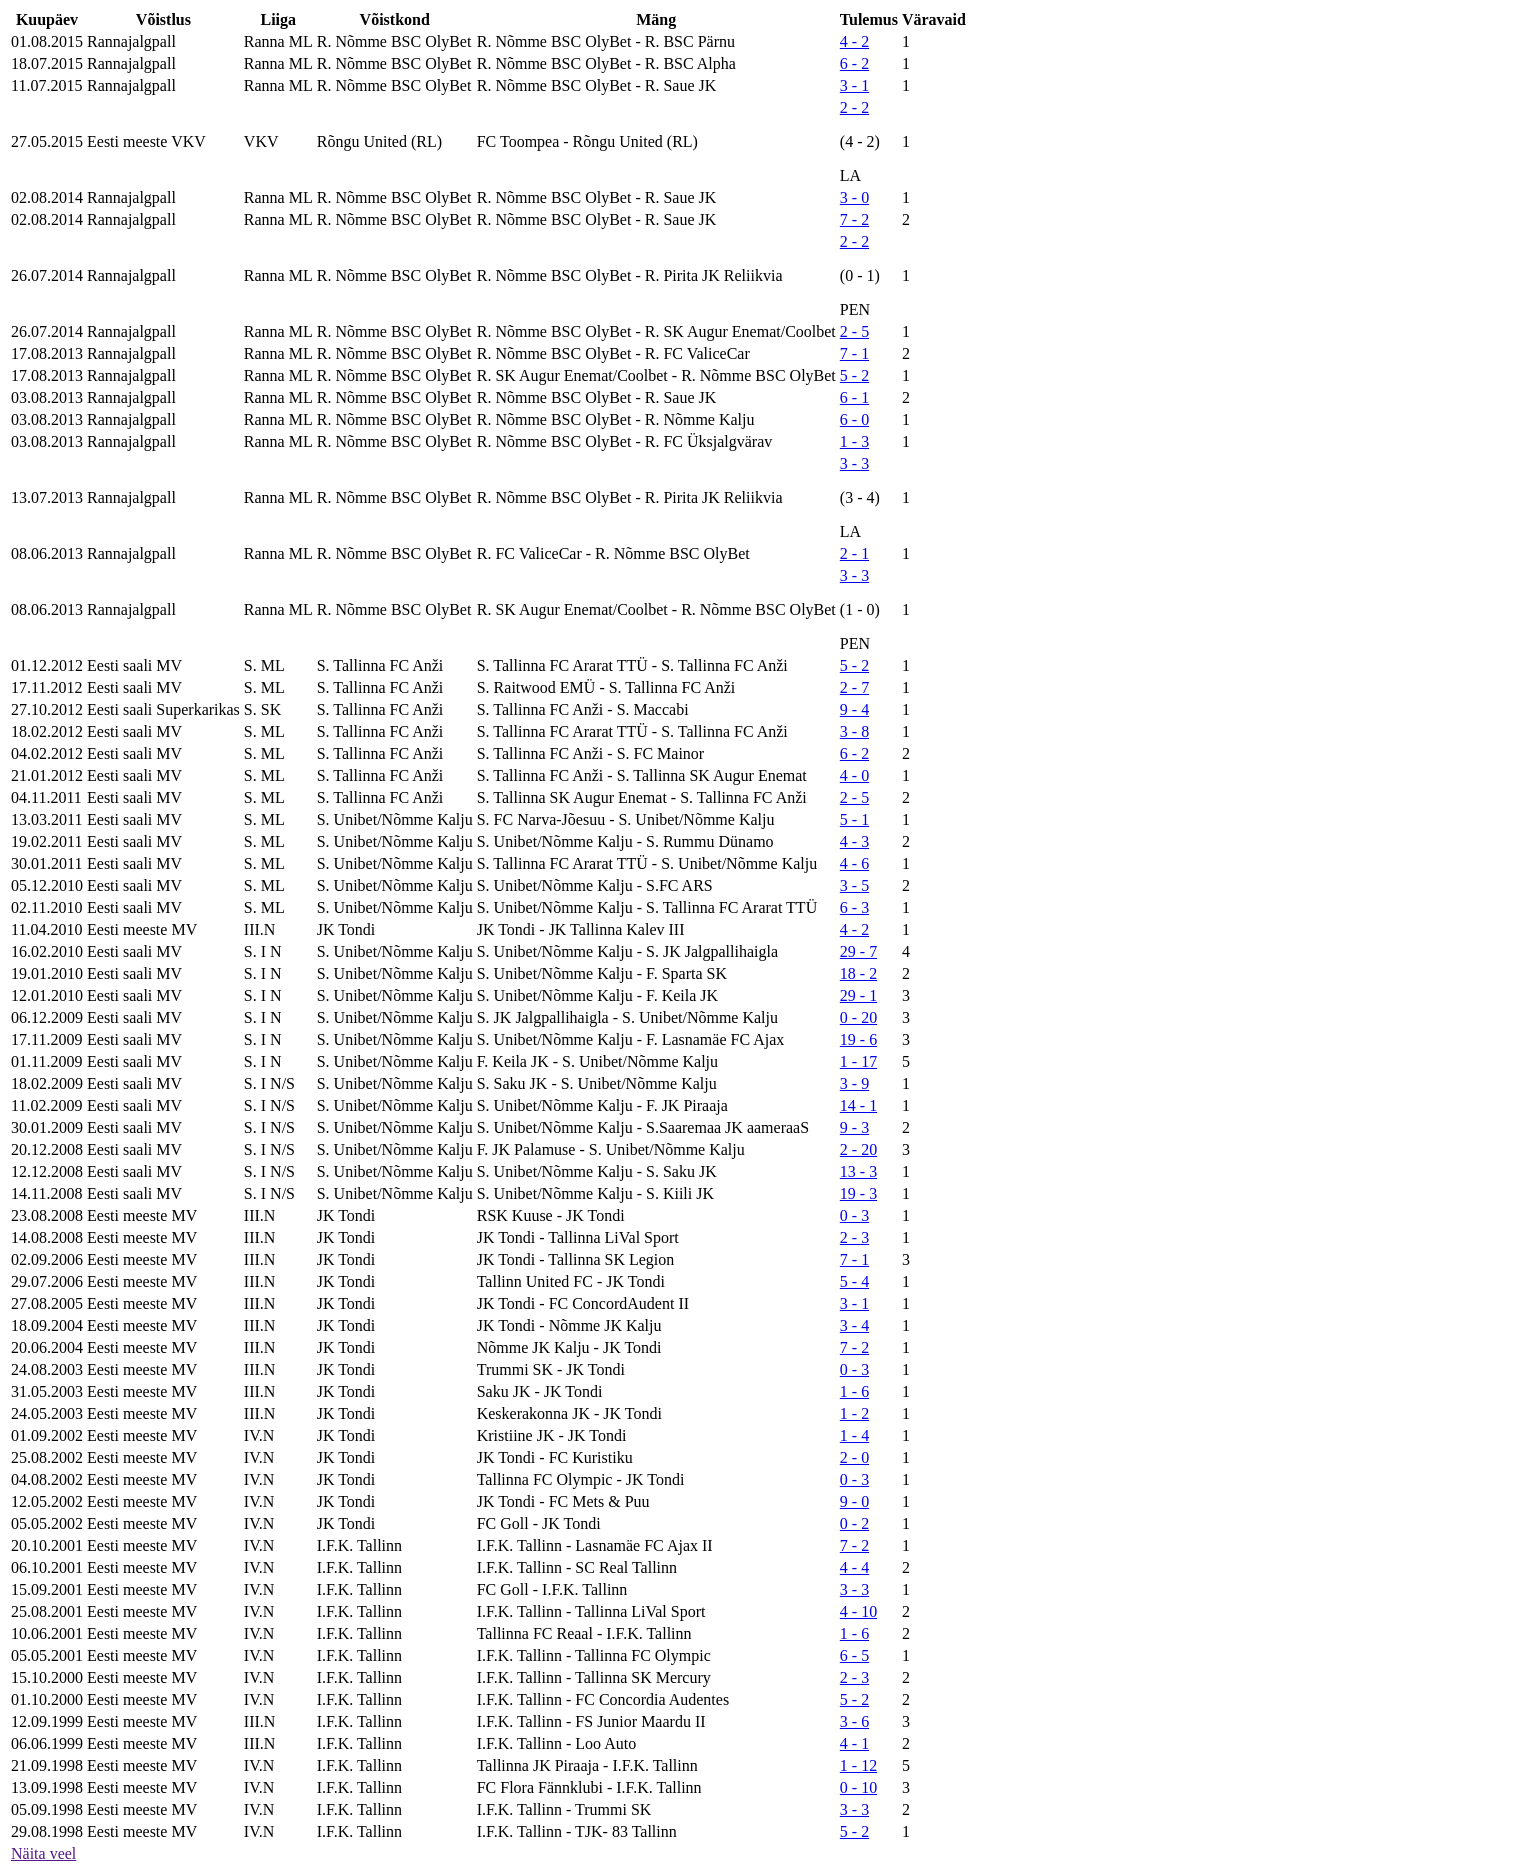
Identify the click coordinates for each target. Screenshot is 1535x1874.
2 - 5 (854, 331)
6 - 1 (854, 397)
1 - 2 (854, 1413)
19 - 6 (858, 1039)
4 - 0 (854, 775)
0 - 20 (858, 1017)
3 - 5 (854, 885)
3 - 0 (854, 197)
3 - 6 (854, 1721)
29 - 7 (858, 951)
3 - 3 (854, 463)
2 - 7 (854, 687)
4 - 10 (858, 1611)
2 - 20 (858, 1149)
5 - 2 (854, 375)
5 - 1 (854, 819)
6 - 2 (854, 63)
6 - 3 (854, 907)
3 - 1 (854, 85)
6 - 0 (854, 419)
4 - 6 (854, 863)
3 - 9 (854, 1083)
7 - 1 (854, 353)
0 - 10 (858, 1787)
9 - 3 (854, 1127)
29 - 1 (858, 995)
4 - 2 (854, 41)
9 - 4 (854, 709)
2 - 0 (854, 1457)
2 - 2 (854, 107)
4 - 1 (854, 1743)
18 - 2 (858, 973)
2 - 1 (854, 553)
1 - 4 (854, 1435)
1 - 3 (854, 441)
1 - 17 (858, 1061)
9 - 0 (854, 1501)
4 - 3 (854, 841)
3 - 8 (854, 731)
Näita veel (43, 1853)
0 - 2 (854, 1523)
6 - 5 (854, 1655)
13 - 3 (858, 1171)
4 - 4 (854, 1567)
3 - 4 (854, 1325)
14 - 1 (858, 1105)
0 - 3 (854, 1215)
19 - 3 (858, 1193)
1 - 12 (858, 1765)
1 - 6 (854, 1391)
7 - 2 (854, 219)
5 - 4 (854, 1281)
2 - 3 (854, 1237)
